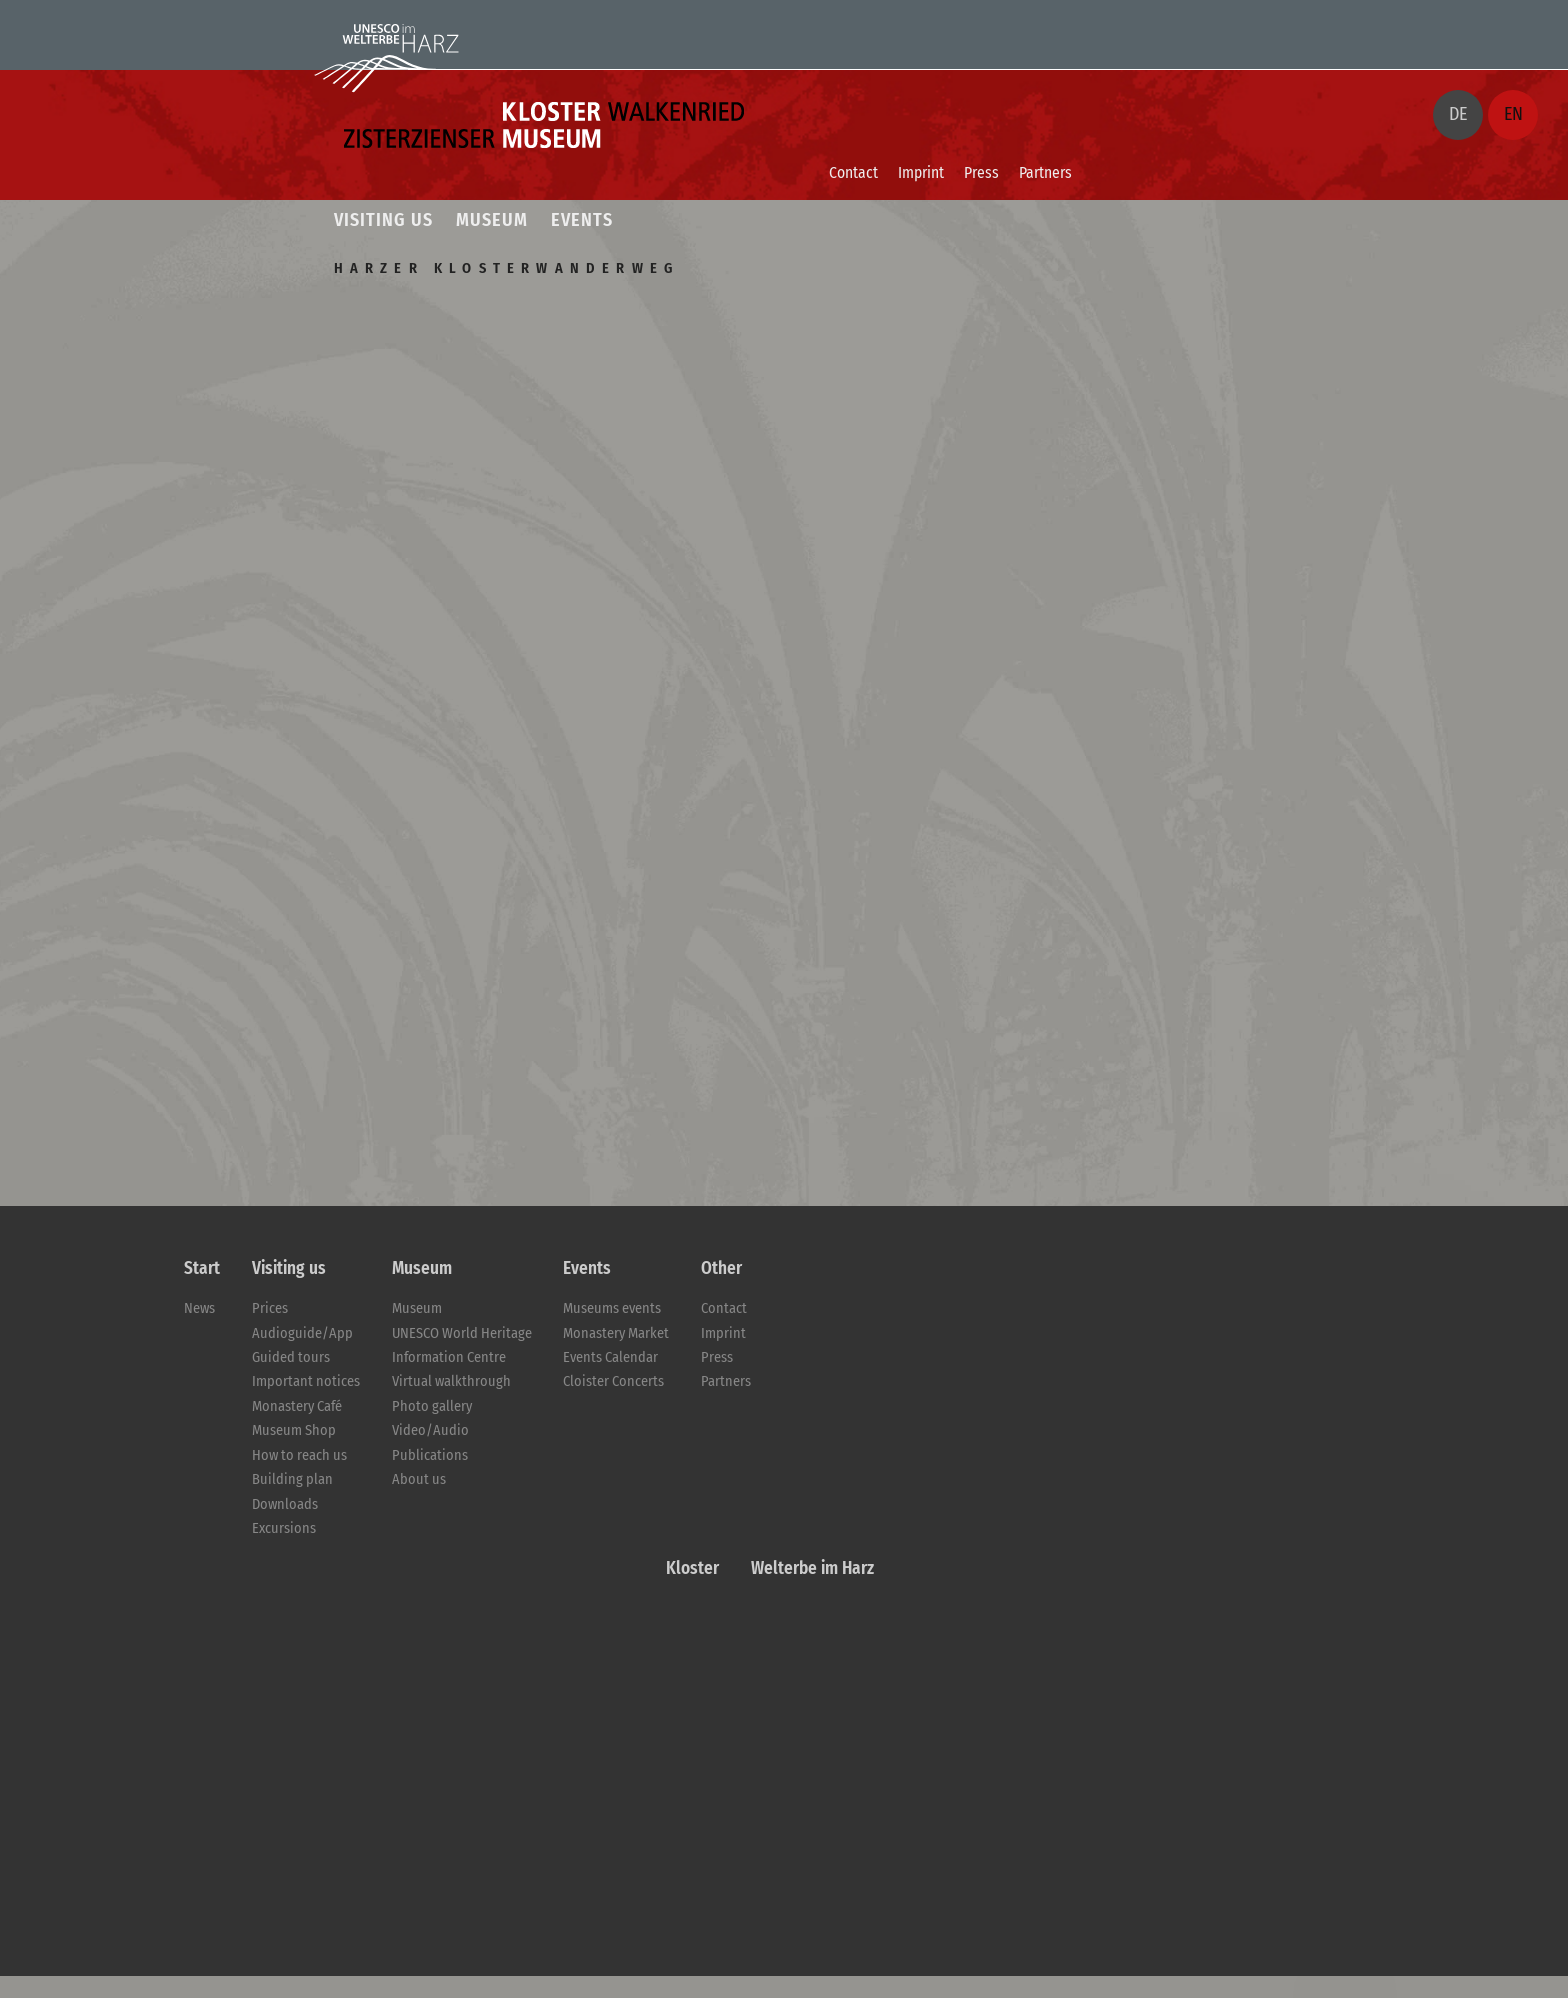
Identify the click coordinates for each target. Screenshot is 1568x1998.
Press (981, 172)
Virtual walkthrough (451, 1381)
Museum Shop (294, 1430)
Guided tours (291, 1357)
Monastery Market (616, 1333)
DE (1458, 114)
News (199, 1308)
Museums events (612, 1308)
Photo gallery (432, 1406)
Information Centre (449, 1357)
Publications (430, 1455)
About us (419, 1479)
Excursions (284, 1528)
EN (1513, 114)
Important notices (306, 1381)
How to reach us (299, 1455)
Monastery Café (297, 1406)
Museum (417, 1308)
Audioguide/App (302, 1333)
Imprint (921, 172)
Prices (270, 1308)
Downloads (285, 1504)
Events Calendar (610, 1357)
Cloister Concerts (613, 1381)
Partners (1045, 172)
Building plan (292, 1479)
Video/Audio (430, 1430)
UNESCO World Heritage (462, 1333)
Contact (853, 172)
